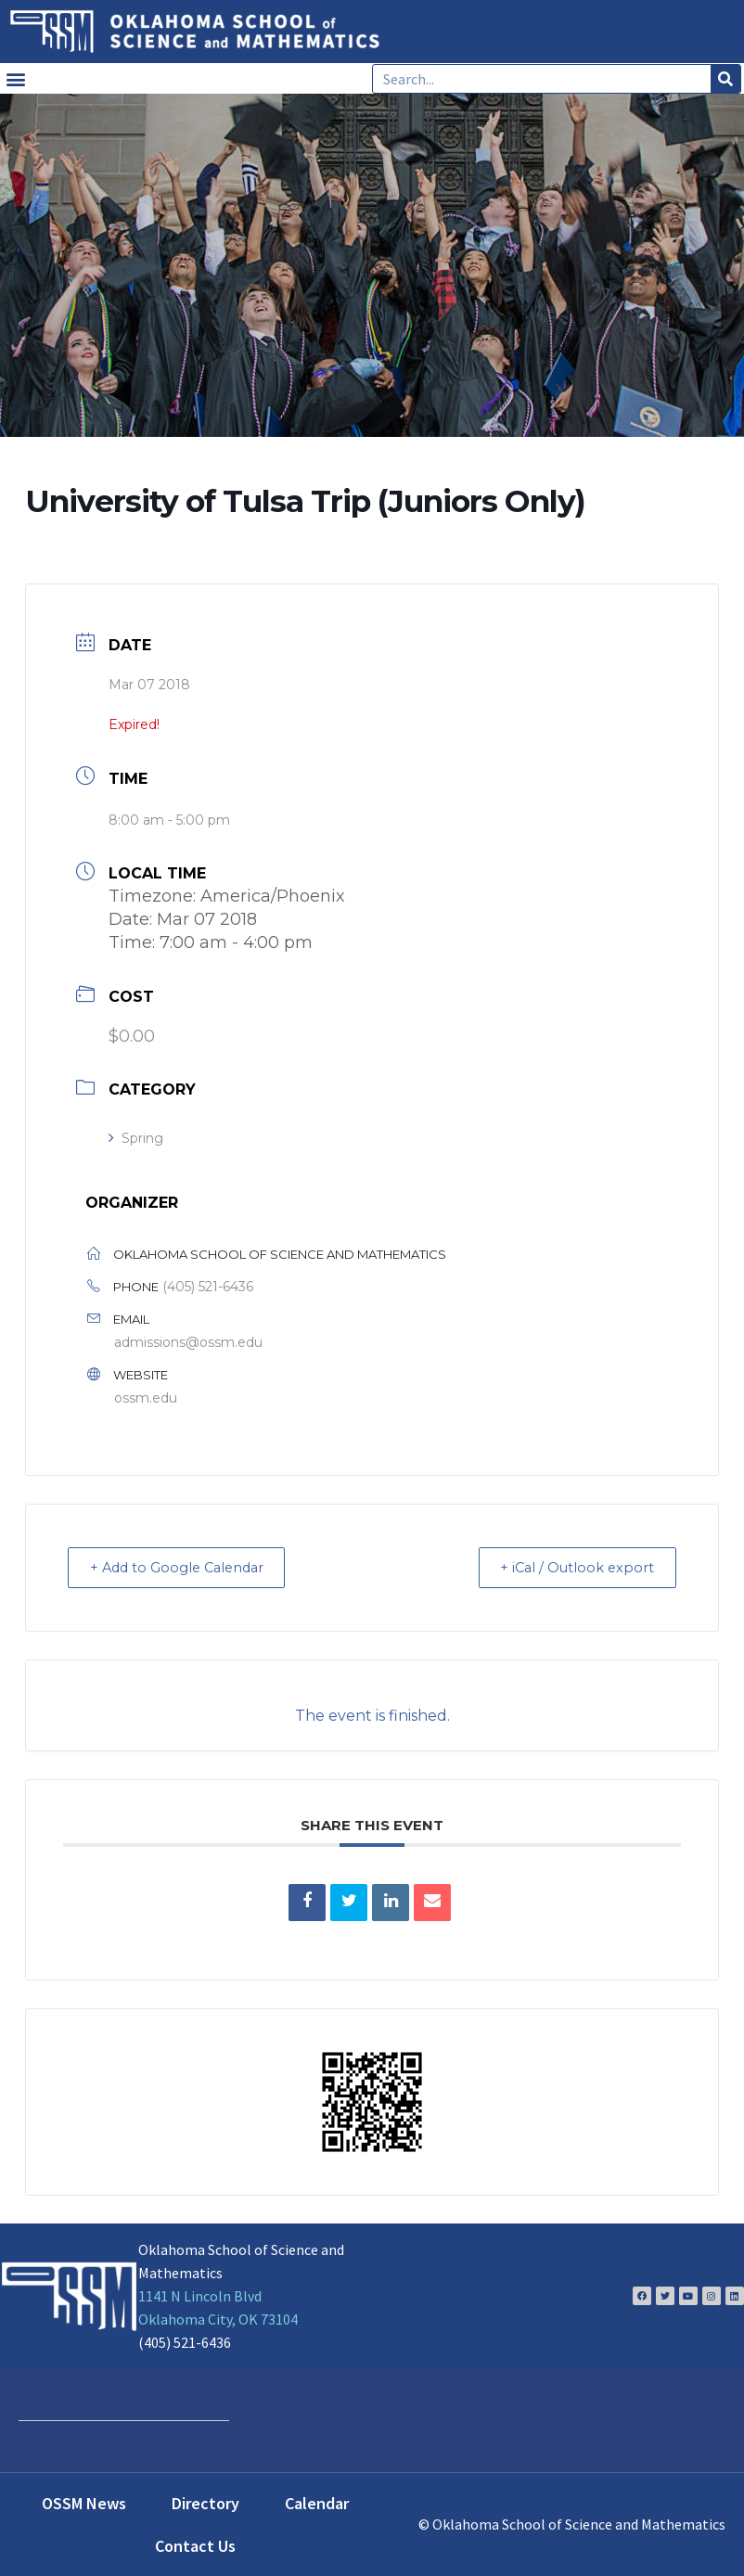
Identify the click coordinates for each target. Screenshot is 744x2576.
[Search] (725, 79)
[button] (15, 78)
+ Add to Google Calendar (185, 1567)
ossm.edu (145, 1398)
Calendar (317, 2502)
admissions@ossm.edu (188, 1342)
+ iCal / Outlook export (570, 1567)
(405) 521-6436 (207, 1286)
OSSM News (84, 2502)
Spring (136, 1138)
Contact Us (195, 2545)
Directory (205, 2502)
